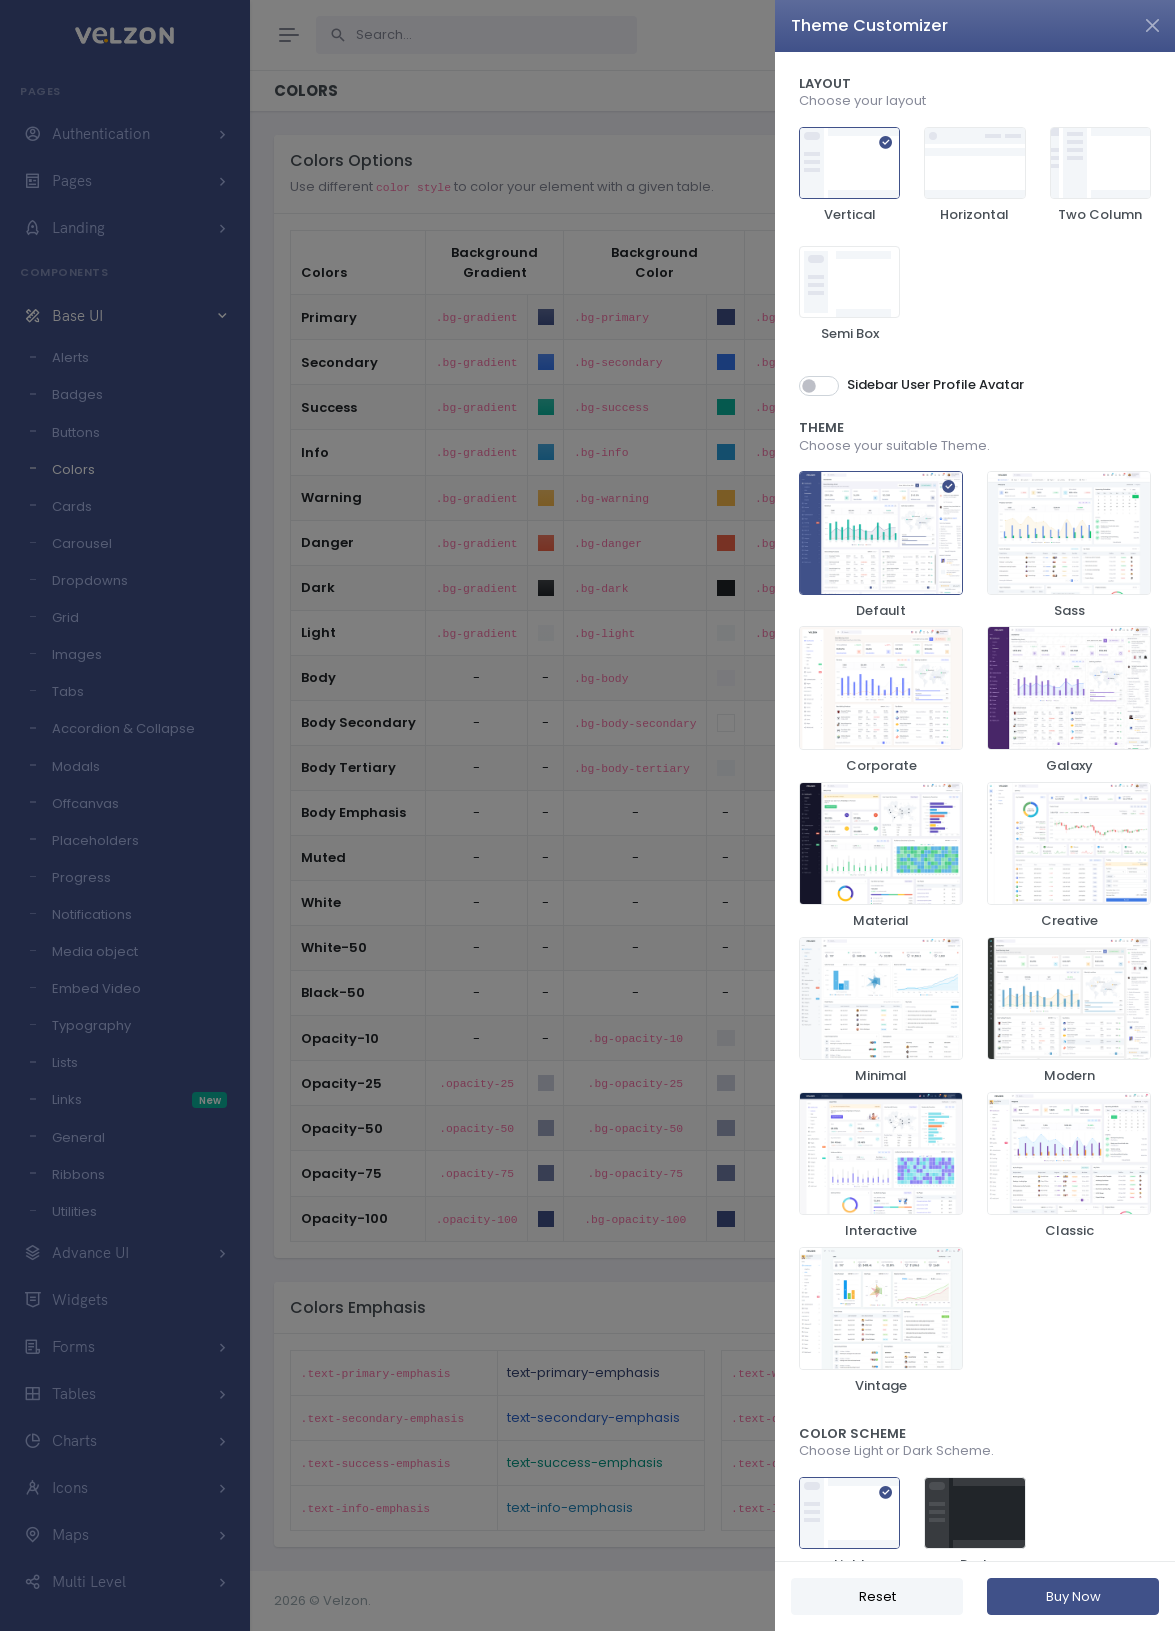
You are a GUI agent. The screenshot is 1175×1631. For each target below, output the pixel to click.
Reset (877, 1596)
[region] (975, 806)
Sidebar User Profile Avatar (935, 384)
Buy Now (1073, 1596)
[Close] (1152, 25)
